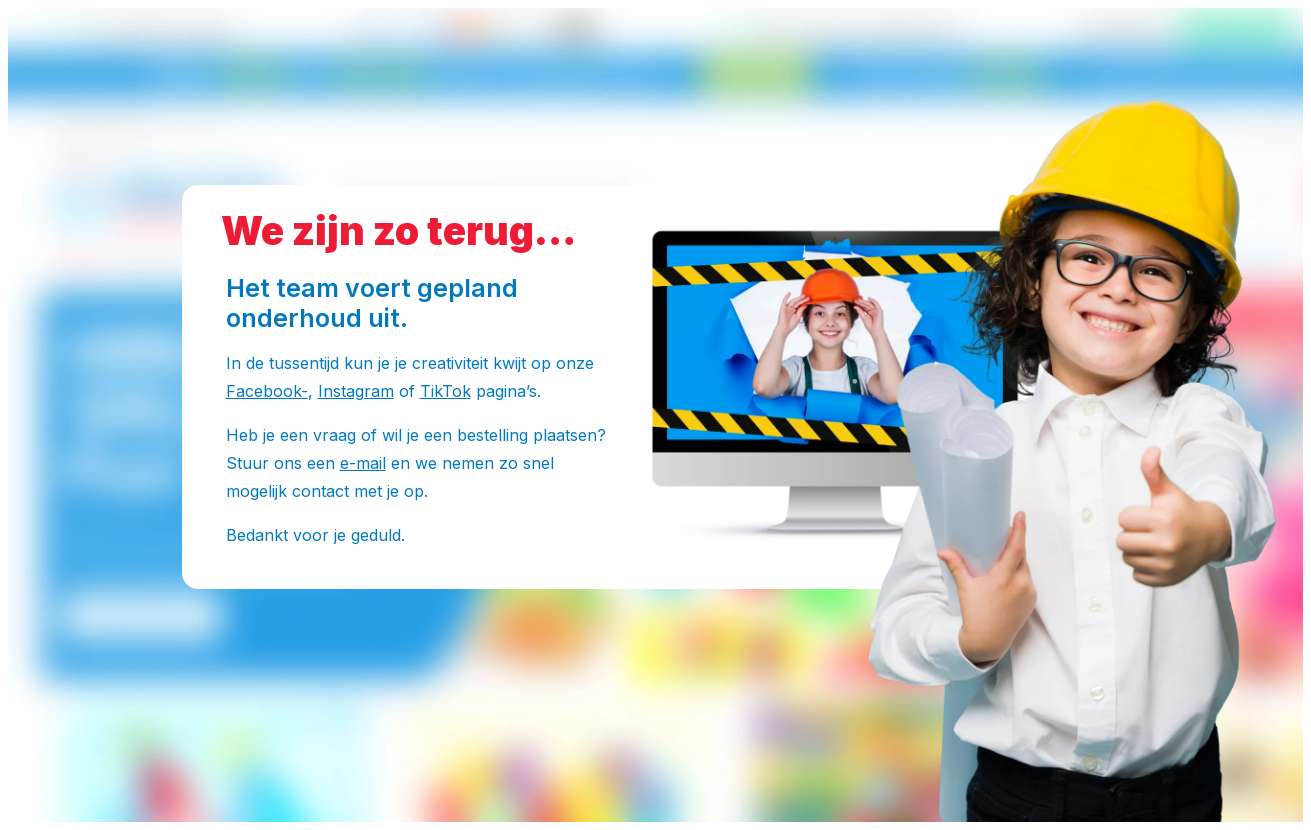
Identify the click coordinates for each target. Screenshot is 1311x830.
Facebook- (267, 391)
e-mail (363, 463)
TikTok (445, 391)
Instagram (356, 391)
